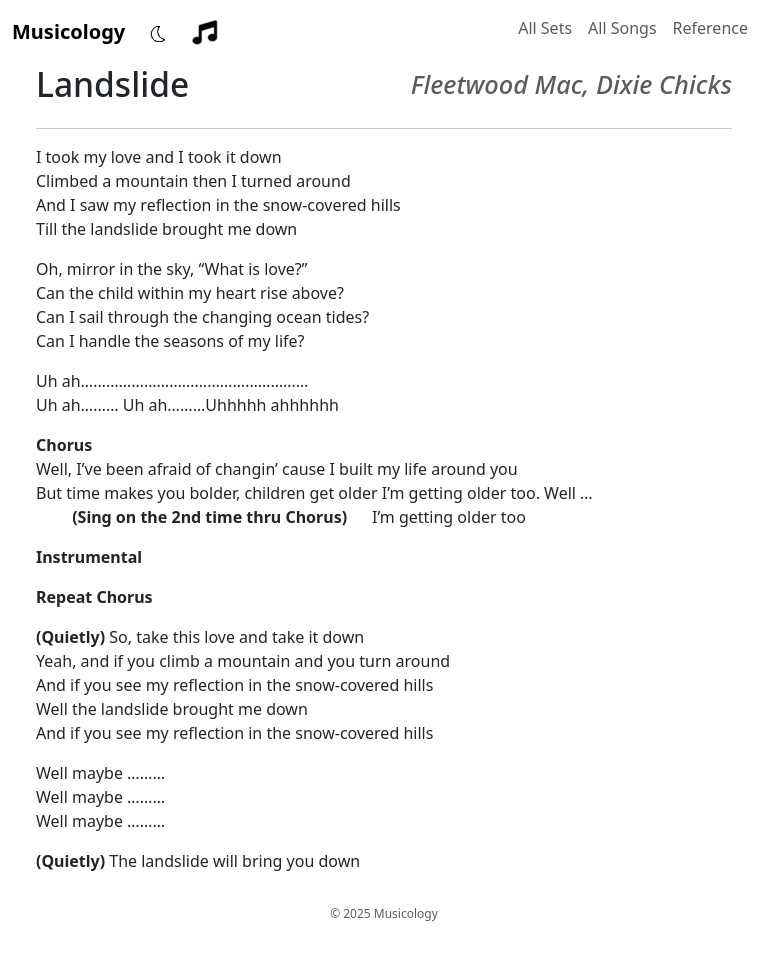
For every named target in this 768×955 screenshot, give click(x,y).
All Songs (622, 28)
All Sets (545, 28)
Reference (710, 28)
